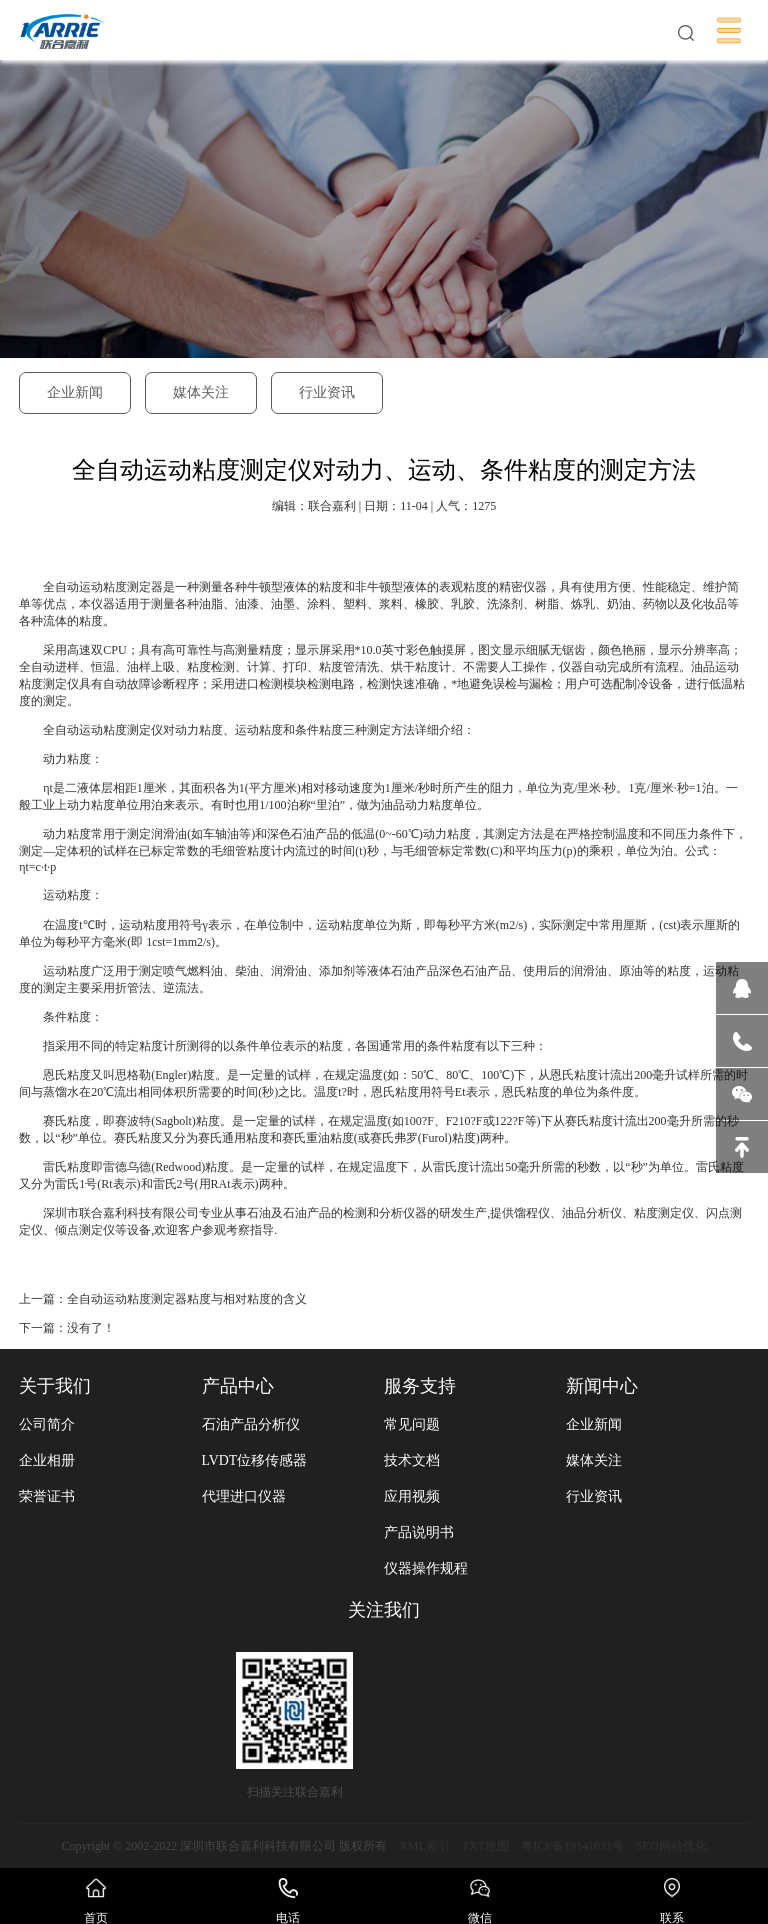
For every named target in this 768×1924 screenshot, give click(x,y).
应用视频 (412, 1496)
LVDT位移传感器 (255, 1460)
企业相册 (47, 1460)
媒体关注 (201, 392)
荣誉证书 (47, 1496)
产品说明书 (419, 1532)
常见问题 (412, 1424)
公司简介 (47, 1424)
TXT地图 (485, 1846)
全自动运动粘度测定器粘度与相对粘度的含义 (187, 1299)
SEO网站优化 (671, 1846)
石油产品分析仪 (251, 1424)
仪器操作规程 (426, 1568)
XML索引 (424, 1846)
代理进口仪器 (244, 1496)
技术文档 (412, 1460)
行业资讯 (327, 392)
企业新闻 (75, 392)
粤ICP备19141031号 (572, 1846)
